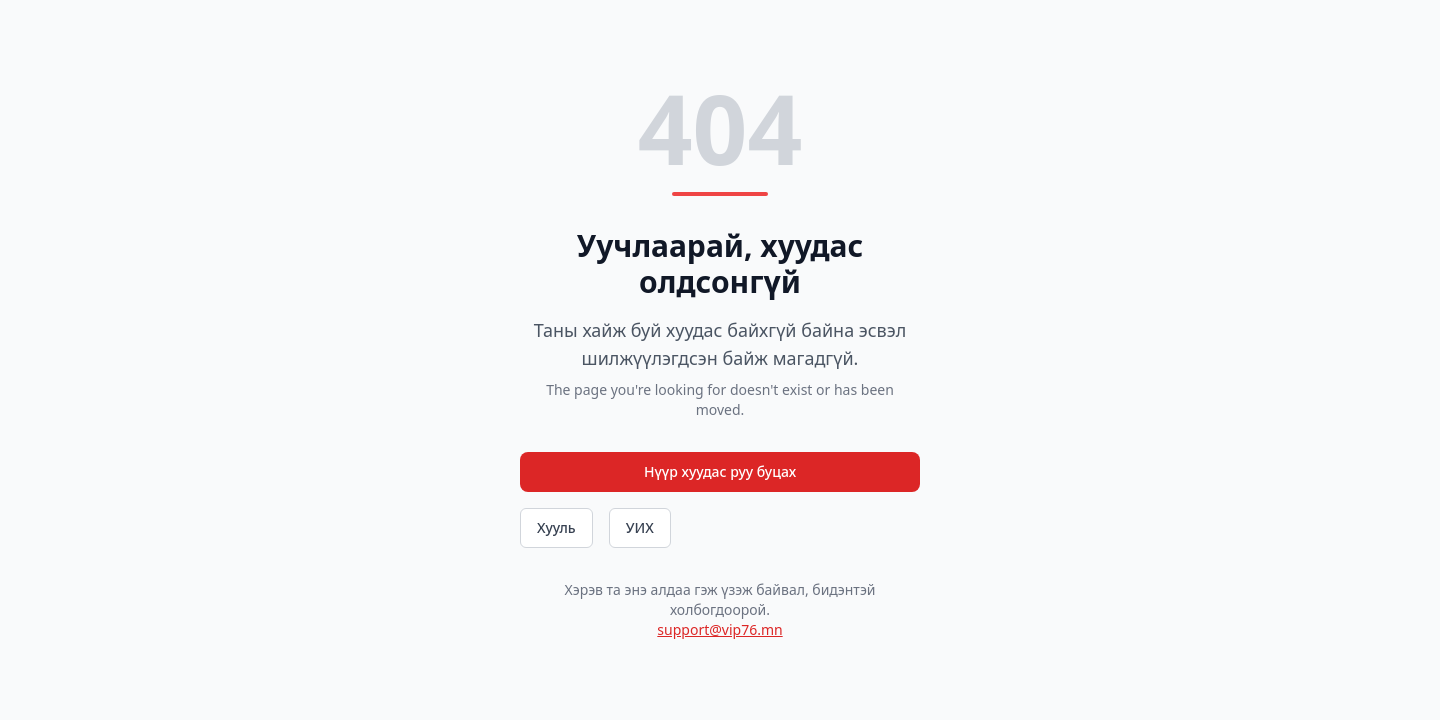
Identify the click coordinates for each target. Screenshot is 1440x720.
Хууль (556, 527)
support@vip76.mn (719, 629)
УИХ (640, 527)
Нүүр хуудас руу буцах (720, 471)
